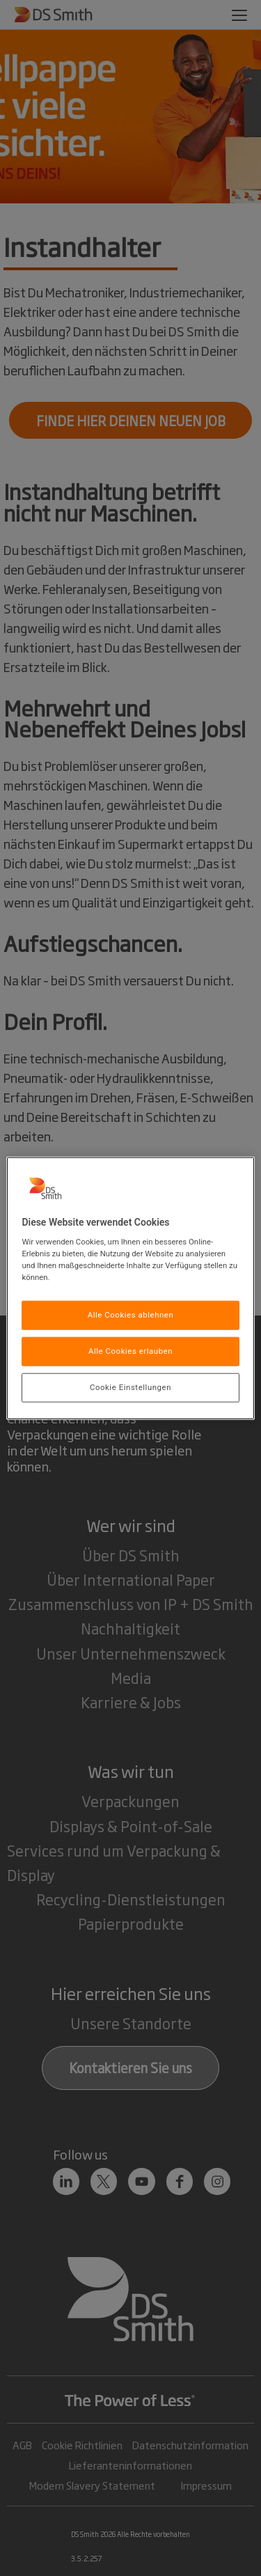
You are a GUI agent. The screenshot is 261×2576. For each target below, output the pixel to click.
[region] (130, 1288)
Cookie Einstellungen (130, 1387)
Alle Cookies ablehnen (131, 1315)
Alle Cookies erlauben (130, 1351)
